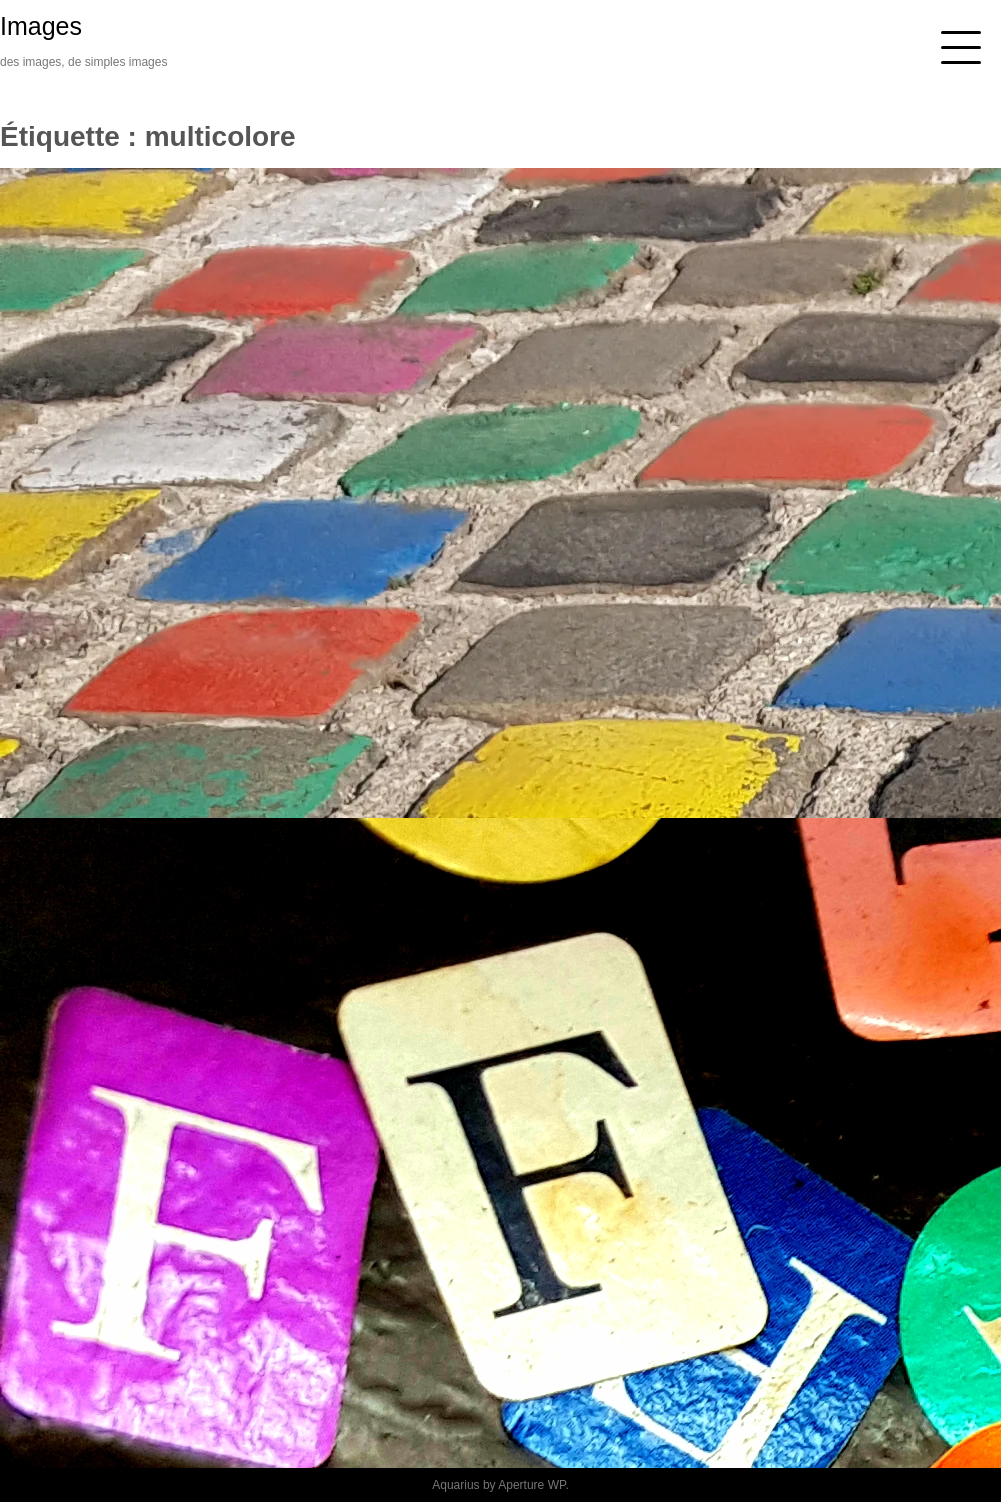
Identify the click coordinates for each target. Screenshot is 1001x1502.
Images (41, 26)
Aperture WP (531, 1485)
